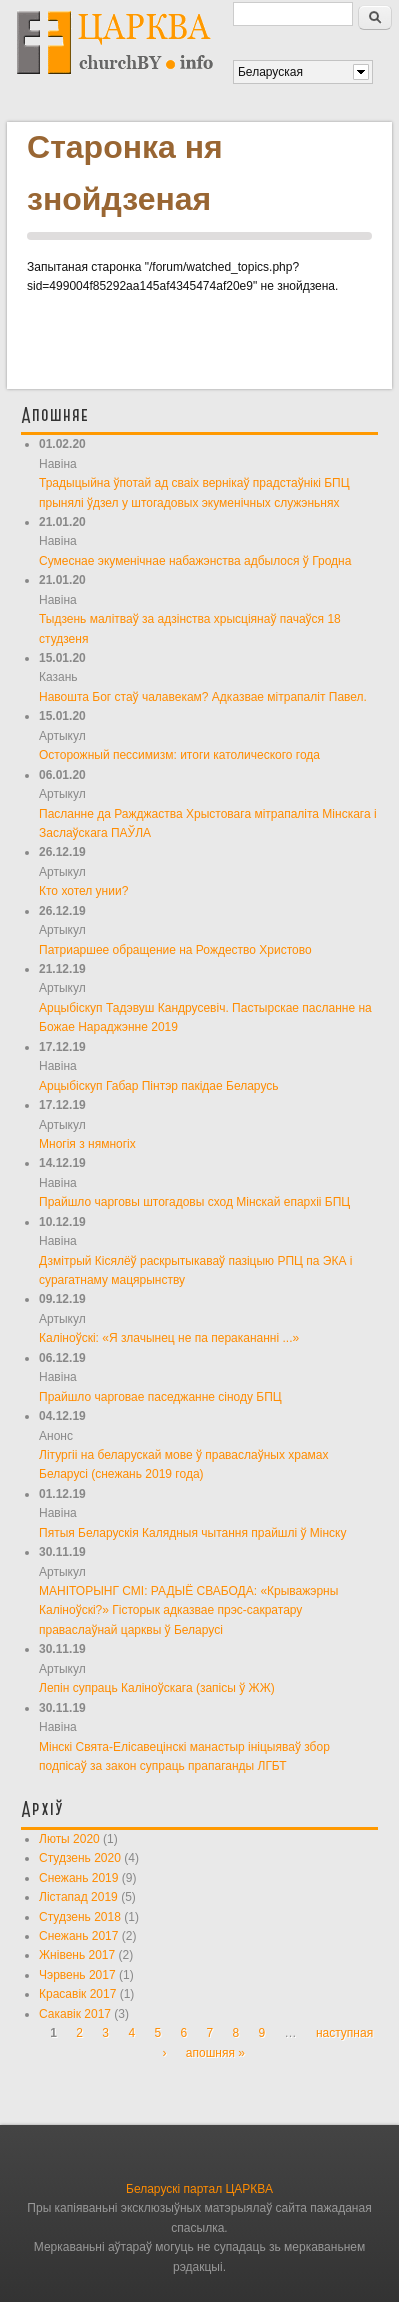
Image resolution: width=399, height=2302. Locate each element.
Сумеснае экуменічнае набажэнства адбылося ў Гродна (195, 561)
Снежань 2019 (78, 1878)
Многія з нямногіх (87, 1144)
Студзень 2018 (80, 1917)
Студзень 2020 (80, 1858)
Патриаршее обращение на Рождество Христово (175, 950)
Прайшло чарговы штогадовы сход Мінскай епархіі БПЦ (194, 1202)
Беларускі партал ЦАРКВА (199, 2189)
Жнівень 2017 (77, 1955)
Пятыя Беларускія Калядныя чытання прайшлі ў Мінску (193, 1533)
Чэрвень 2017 (77, 1975)
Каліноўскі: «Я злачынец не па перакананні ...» (169, 1338)
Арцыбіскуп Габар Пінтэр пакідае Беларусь (159, 1086)
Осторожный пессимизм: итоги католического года (179, 755)
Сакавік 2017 (75, 2014)
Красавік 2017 (77, 1994)
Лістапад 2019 (78, 1897)
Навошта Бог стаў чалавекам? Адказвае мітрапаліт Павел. (203, 697)
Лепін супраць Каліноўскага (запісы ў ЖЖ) (157, 1688)
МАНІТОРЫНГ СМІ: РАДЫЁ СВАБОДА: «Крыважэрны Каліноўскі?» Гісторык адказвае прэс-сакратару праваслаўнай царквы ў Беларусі (188, 1610)
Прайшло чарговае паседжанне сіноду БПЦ (160, 1397)
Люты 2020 (69, 1839)
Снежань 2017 (78, 1936)
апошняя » (215, 2053)
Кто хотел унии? (83, 891)
